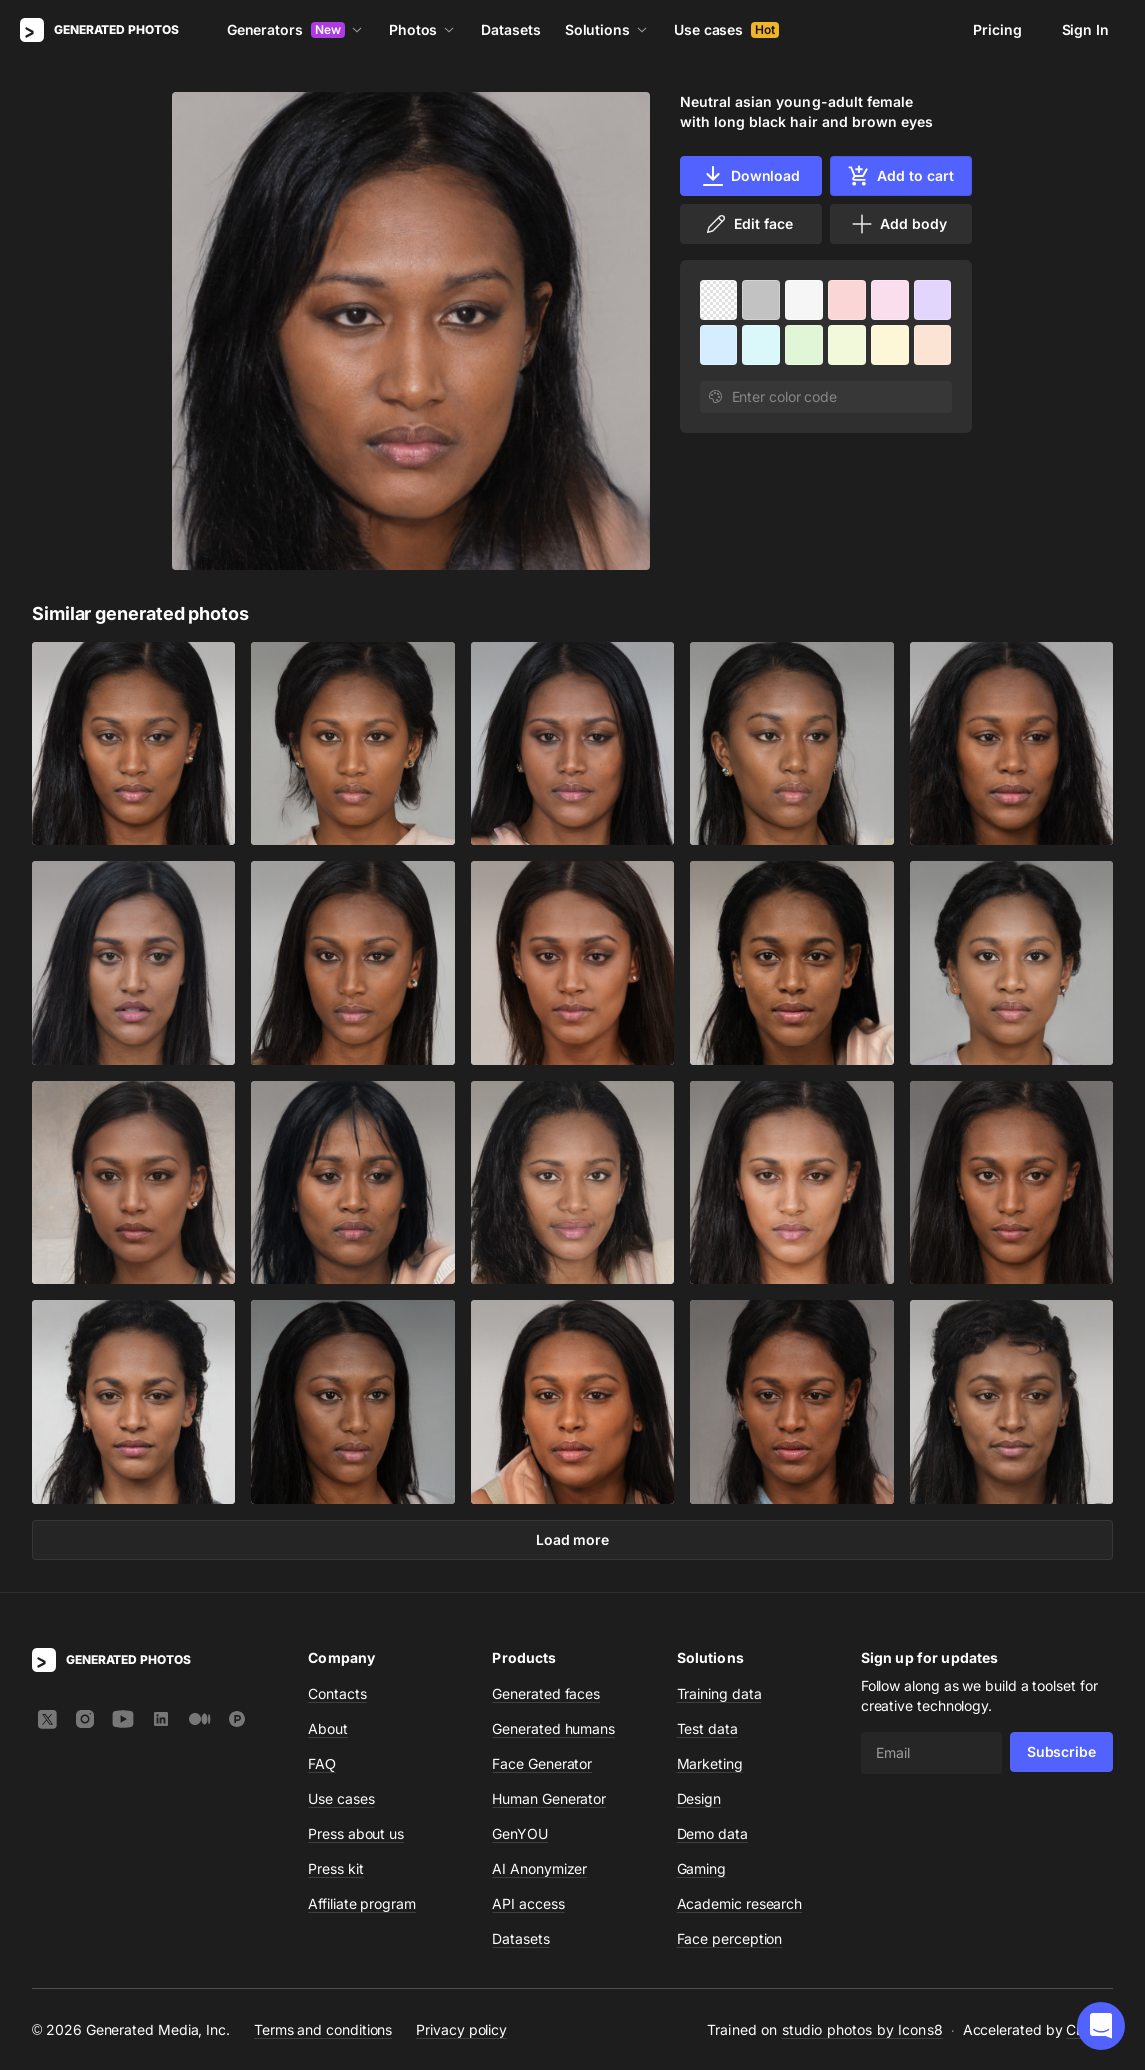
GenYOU (520, 1833)
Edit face (748, 224)
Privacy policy (461, 2028)
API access (528, 1903)
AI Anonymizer (539, 1868)
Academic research (740, 1903)
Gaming (702, 1868)
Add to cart (900, 176)
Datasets (510, 29)
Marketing (710, 1763)
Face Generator (542, 1763)
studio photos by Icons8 (862, 2029)
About (328, 1728)
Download (750, 176)
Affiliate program (362, 1903)
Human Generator (549, 1798)
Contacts (337, 1693)
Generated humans (553, 1728)
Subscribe (1061, 1751)
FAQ (322, 1763)
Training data (719, 1693)
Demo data (712, 1833)
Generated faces (546, 1693)
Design (699, 1798)
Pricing (997, 29)
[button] (1101, 2026)
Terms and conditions (323, 2028)
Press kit (335, 1868)
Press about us (356, 1833)
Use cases (726, 29)
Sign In (1085, 29)
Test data (707, 1728)
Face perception (730, 1938)
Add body (898, 224)
